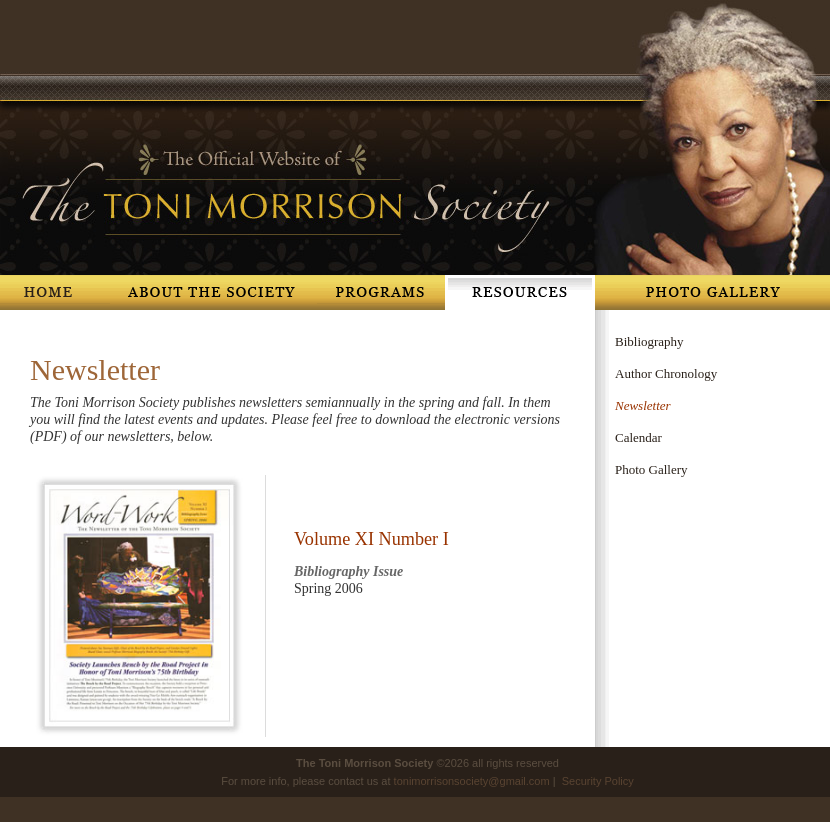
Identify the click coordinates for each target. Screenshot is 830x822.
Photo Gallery (712, 292)
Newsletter (643, 405)
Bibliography (649, 341)
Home (55, 292)
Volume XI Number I (371, 539)
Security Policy (598, 781)
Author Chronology (666, 373)
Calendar (638, 437)
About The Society (213, 292)
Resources (520, 292)
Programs (381, 292)
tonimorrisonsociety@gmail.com (472, 781)
